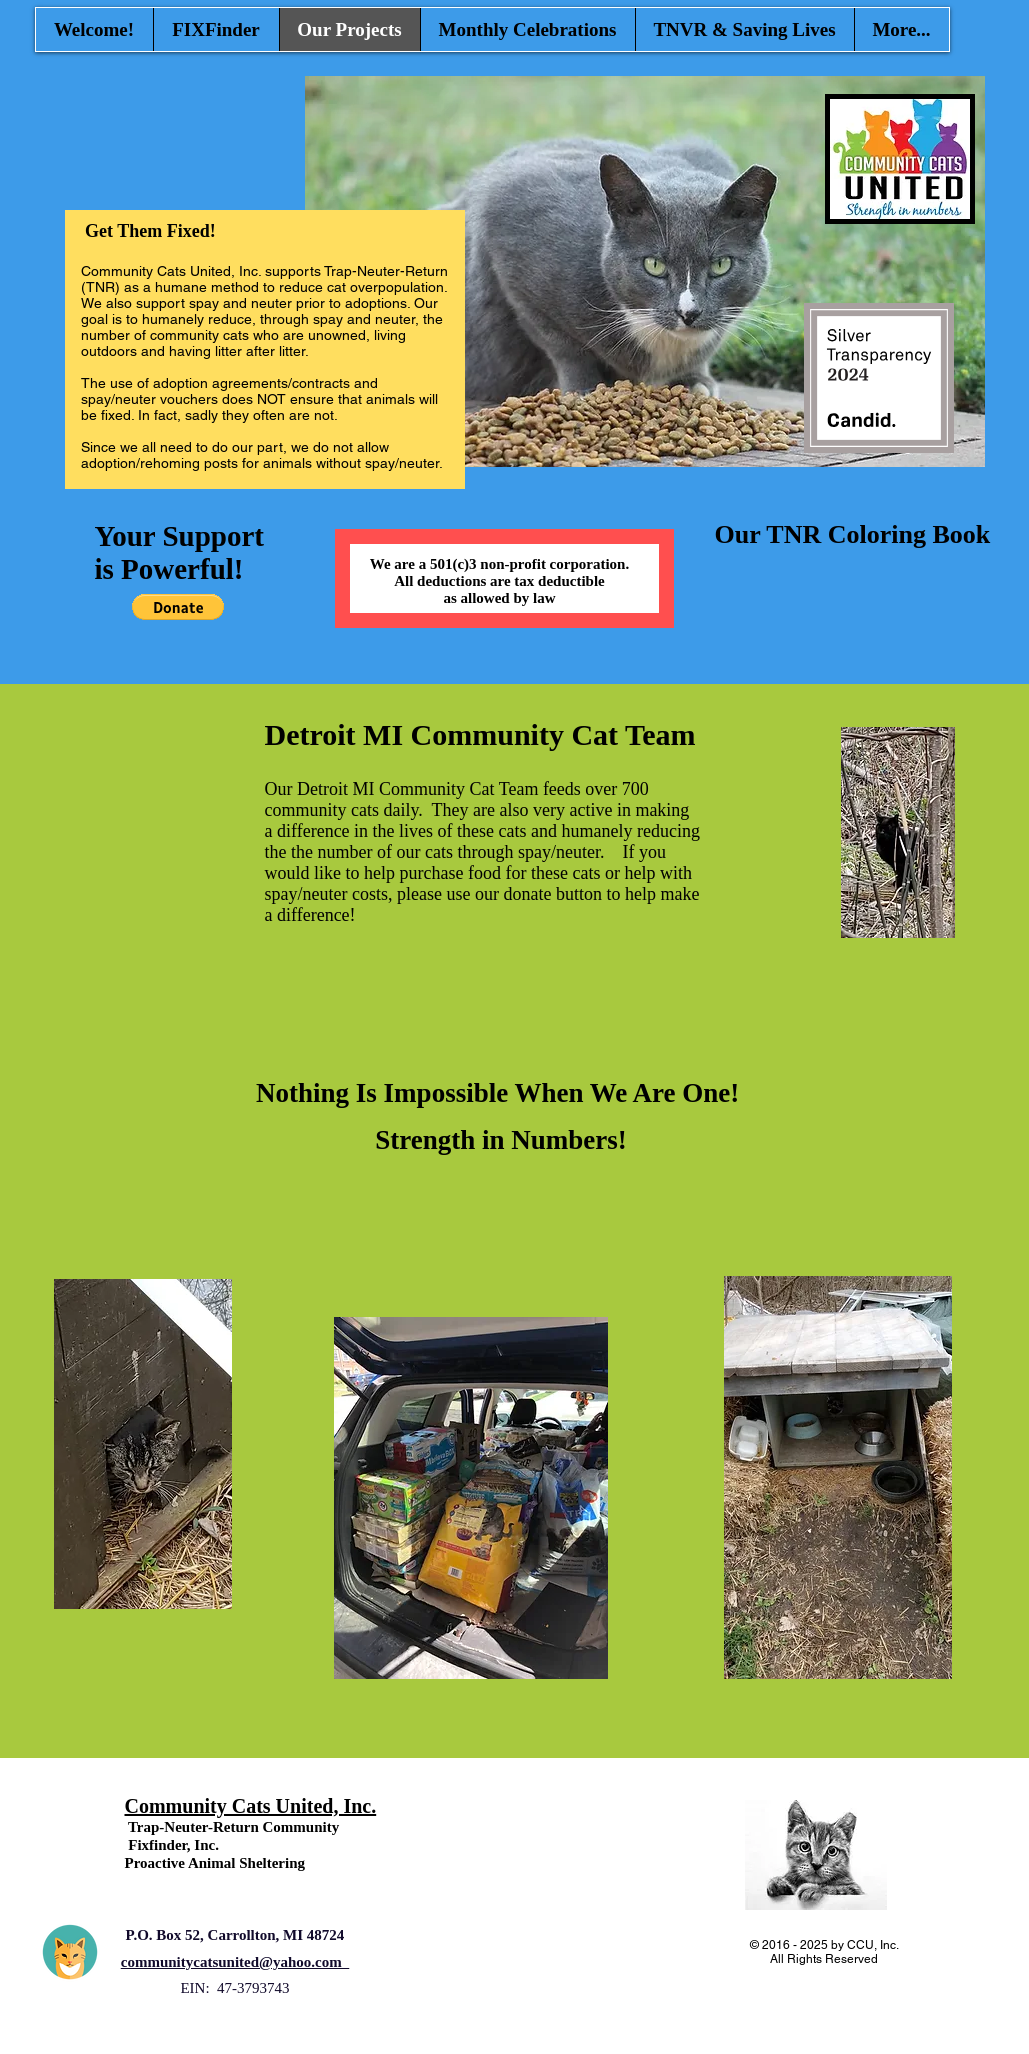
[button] (178, 607)
